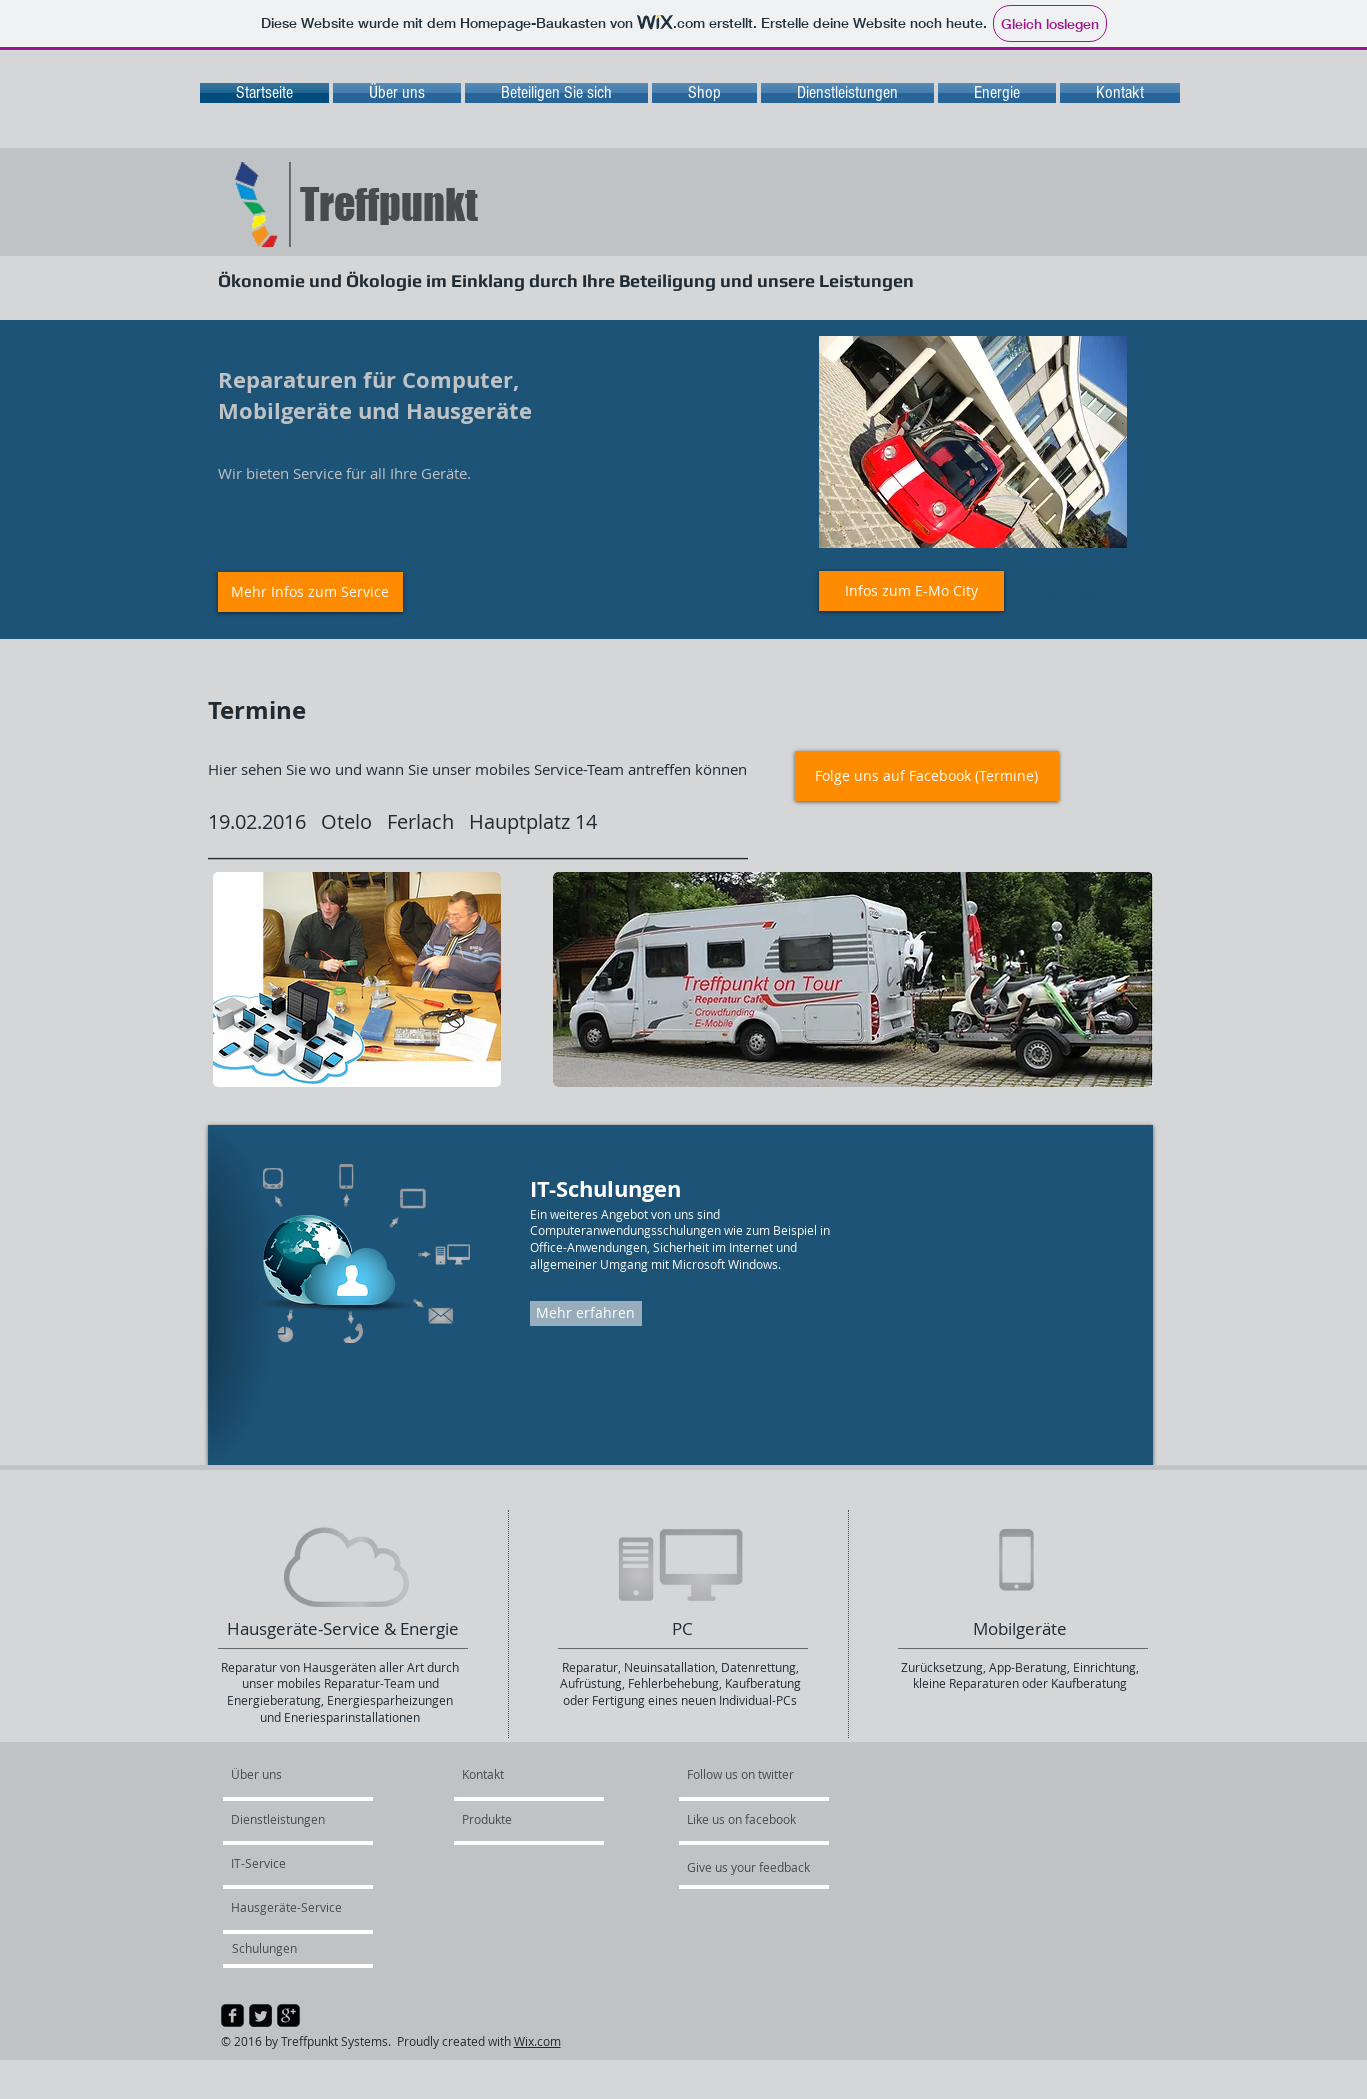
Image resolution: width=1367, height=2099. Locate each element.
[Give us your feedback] (759, 1868)
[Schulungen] (289, 1949)
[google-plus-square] (288, 2015)
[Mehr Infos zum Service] (310, 592)
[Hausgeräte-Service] (290, 1908)
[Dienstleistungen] (288, 1820)
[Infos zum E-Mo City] (911, 591)
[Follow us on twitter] (742, 1775)
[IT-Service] (285, 1864)
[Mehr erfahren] (586, 1313)
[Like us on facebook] (747, 1820)
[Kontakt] (509, 1775)
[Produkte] (516, 1820)
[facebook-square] (232, 2015)
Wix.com (537, 2041)
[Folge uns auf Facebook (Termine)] (927, 776)
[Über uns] (307, 1775)
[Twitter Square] (260, 2015)
